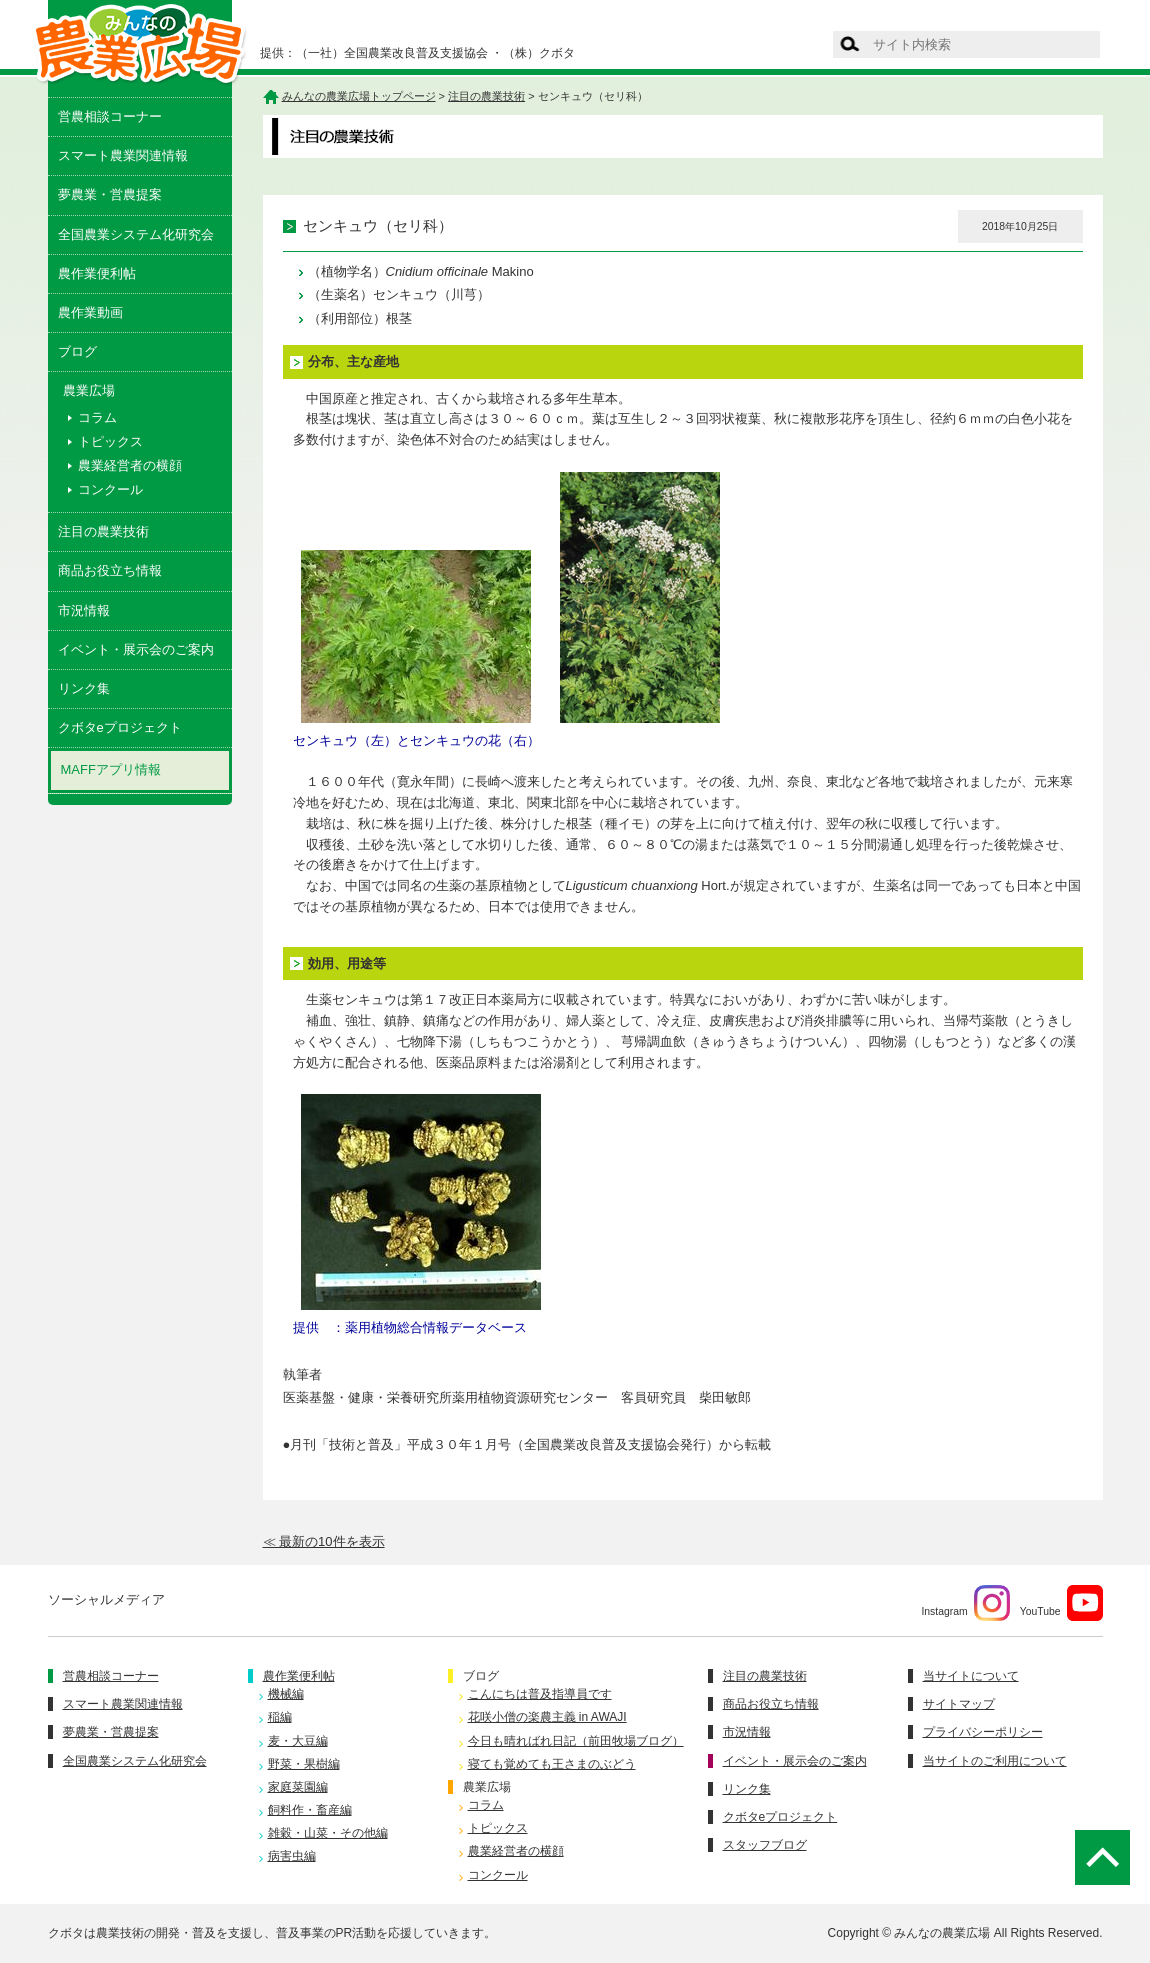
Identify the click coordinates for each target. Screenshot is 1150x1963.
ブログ (77, 351)
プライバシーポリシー (983, 1732)
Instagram (965, 1603)
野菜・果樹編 (304, 1764)
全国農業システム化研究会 (136, 234)
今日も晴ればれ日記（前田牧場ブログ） (576, 1741)
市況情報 (84, 610)
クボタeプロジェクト (120, 727)
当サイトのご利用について (995, 1761)
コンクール (110, 489)
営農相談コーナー (110, 116)
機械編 (286, 1694)
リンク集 (84, 688)
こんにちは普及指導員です (540, 1694)
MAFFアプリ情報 (111, 769)
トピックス (110, 441)
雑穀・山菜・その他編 (328, 1833)
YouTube (1061, 1603)
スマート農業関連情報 (123, 155)
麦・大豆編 (298, 1741)
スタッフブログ (765, 1845)
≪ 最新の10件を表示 (324, 1541)
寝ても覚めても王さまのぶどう (552, 1764)
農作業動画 (90, 312)
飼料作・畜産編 (310, 1810)
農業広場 (487, 1787)
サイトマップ (959, 1704)
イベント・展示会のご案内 (136, 649)
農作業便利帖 (97, 273)
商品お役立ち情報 (110, 570)
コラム (97, 417)
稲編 (280, 1717)
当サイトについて (971, 1676)
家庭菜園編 (298, 1787)
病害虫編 (292, 1856)
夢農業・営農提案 (110, 194)
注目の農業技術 (103, 531)
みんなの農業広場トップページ (359, 96)
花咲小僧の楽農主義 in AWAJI (547, 1717)
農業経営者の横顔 (130, 465)
